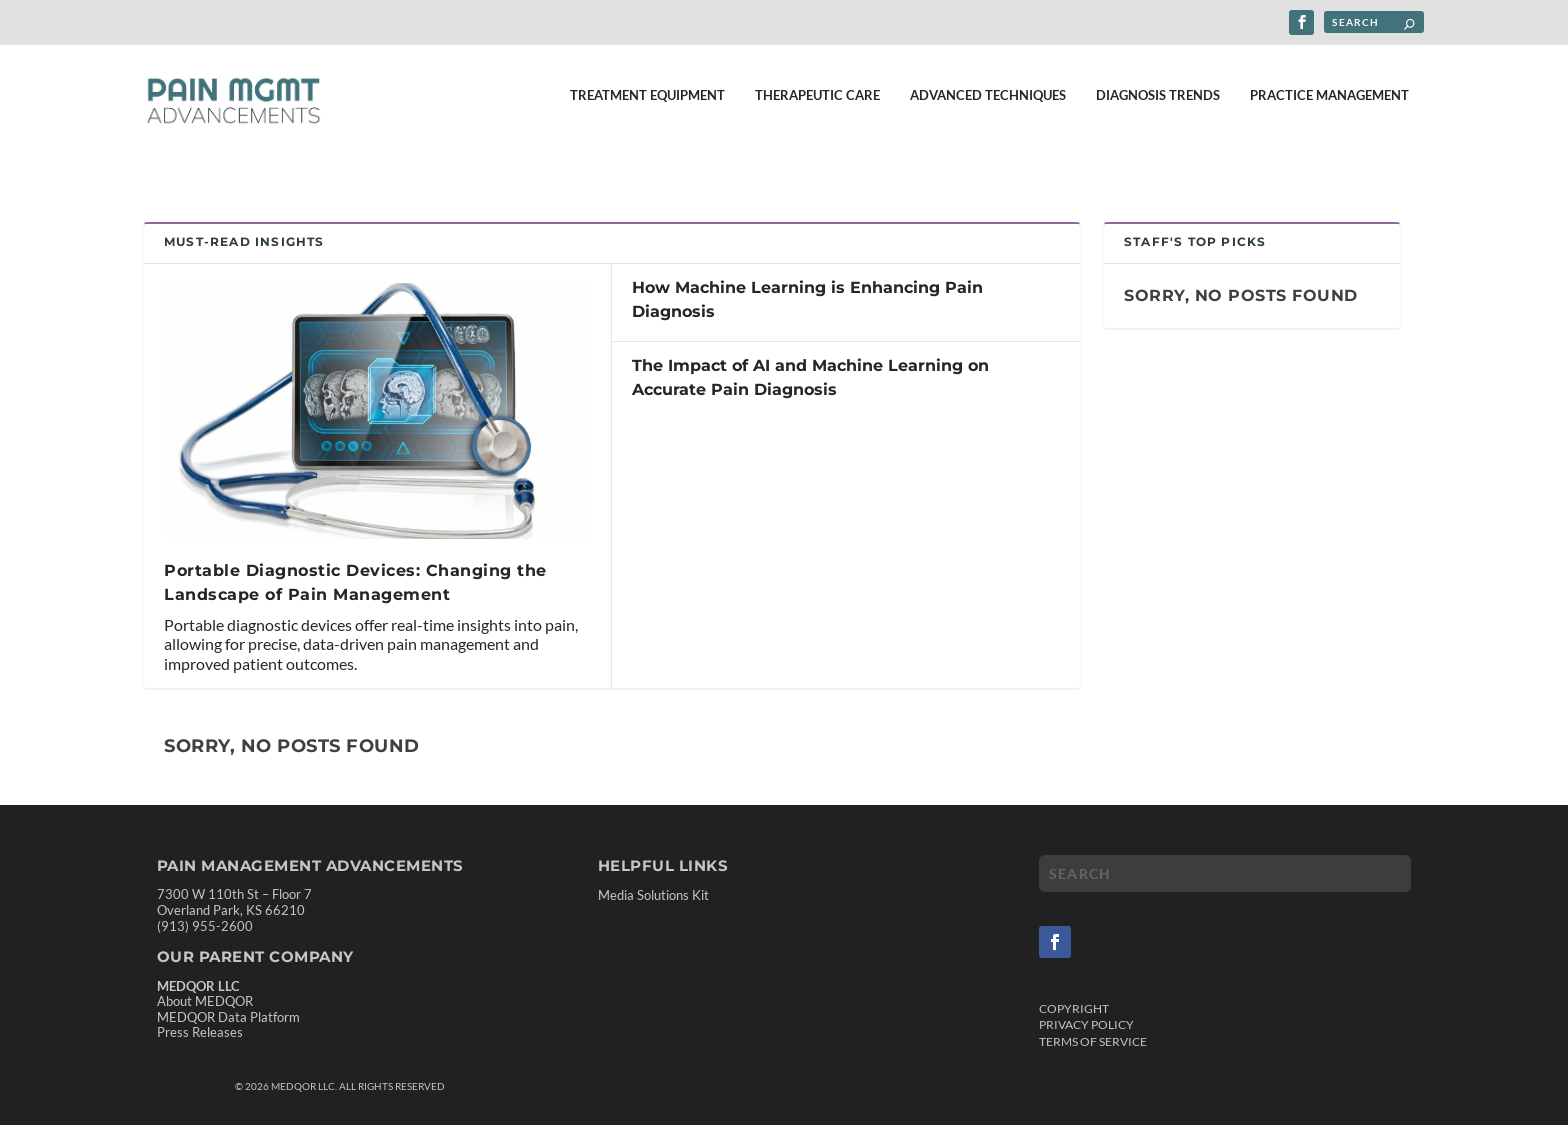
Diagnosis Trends (1158, 107)
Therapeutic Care (817, 107)
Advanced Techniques (988, 107)
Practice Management (1329, 107)
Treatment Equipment (647, 107)
